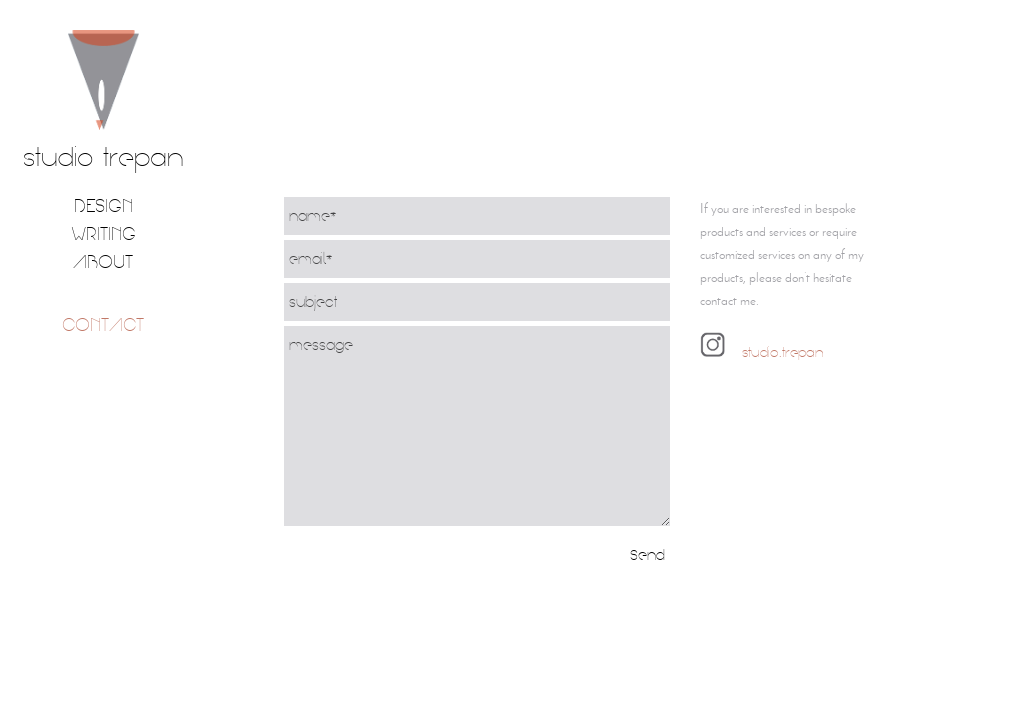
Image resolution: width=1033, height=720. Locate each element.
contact (103, 324)
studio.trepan (780, 352)
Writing (103, 233)
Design (103, 205)
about (103, 261)
